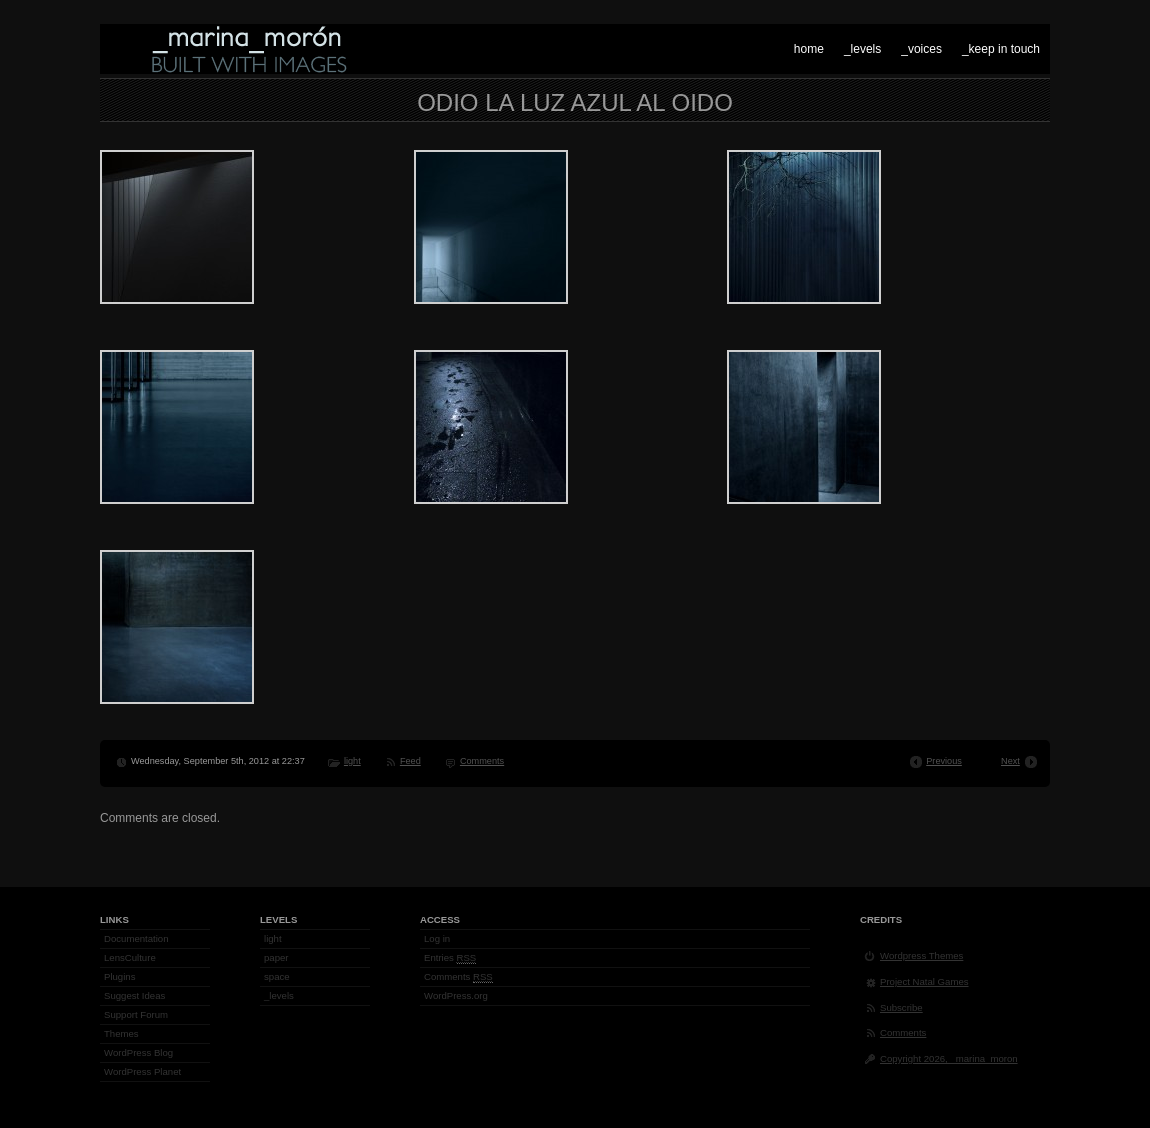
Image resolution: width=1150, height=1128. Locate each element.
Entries (450, 958)
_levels (862, 49)
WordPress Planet (142, 1071)
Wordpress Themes (921, 955)
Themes (121, 1033)
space (277, 976)
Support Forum (136, 1014)
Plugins (119, 976)
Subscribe (901, 1007)
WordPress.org (456, 995)
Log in (437, 938)
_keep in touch (1001, 49)
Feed (410, 761)
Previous (944, 761)
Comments (482, 761)
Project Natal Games (924, 981)
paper (276, 957)
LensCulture (130, 957)
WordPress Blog (138, 1052)
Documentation (136, 938)
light (352, 761)
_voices (921, 49)
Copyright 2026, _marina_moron (949, 1058)
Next (1010, 761)
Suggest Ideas (134, 995)
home (809, 49)
